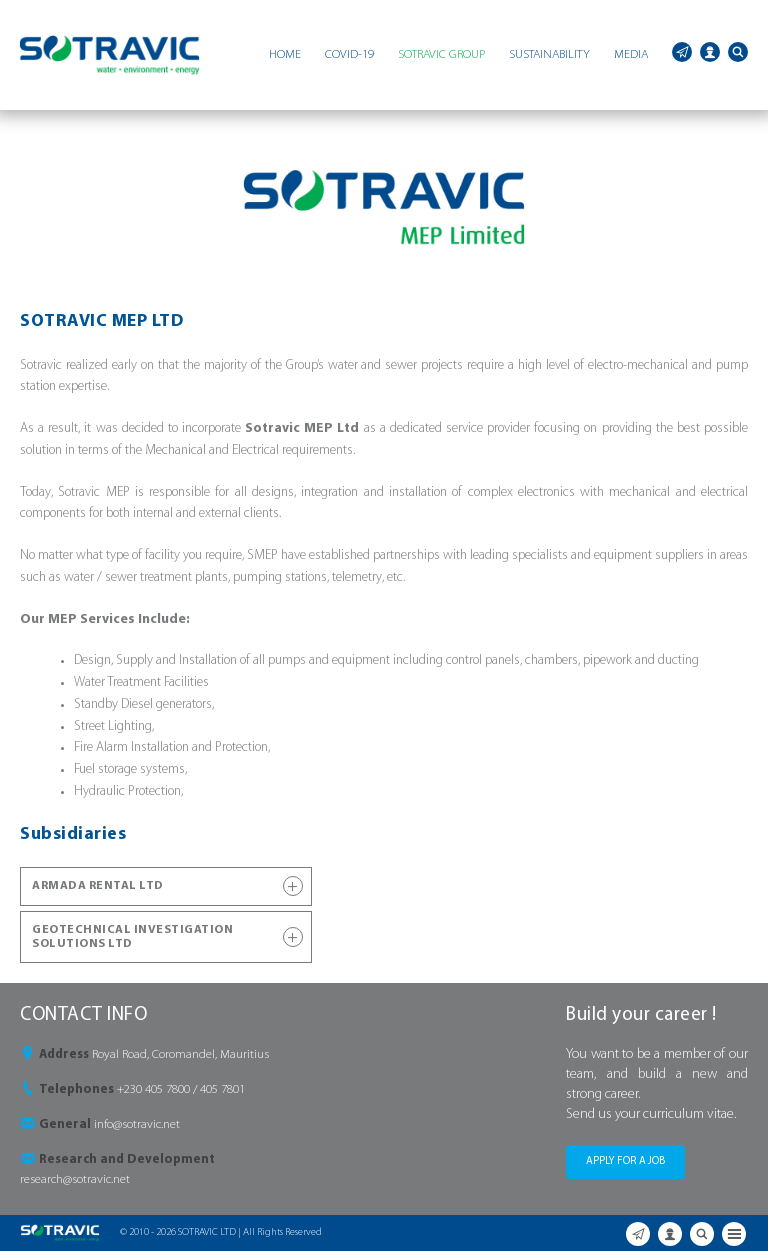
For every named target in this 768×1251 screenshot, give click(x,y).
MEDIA (631, 54)
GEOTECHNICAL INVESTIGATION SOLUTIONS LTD (167, 937)
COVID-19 (349, 54)
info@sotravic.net (137, 1124)
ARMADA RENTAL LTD (167, 886)
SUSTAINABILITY (549, 54)
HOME (285, 54)
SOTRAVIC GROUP (441, 54)
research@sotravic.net (75, 1179)
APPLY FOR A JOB (625, 1161)
